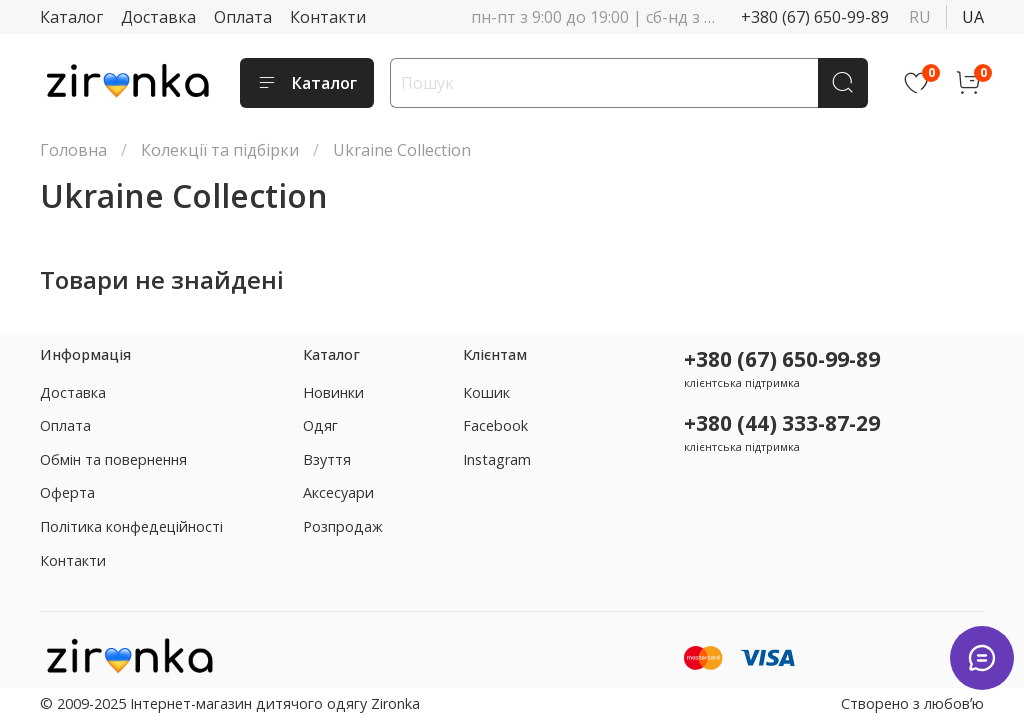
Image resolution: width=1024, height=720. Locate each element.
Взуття (327, 459)
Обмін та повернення (113, 459)
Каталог (71, 17)
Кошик (486, 392)
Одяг (320, 425)
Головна (73, 150)
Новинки (333, 392)
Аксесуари (338, 492)
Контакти (328, 17)
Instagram (497, 459)
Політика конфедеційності (131, 526)
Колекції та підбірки (220, 150)
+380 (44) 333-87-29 (782, 423)
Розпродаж (343, 526)
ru (920, 17)
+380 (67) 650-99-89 (815, 17)
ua (973, 17)
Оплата (243, 17)
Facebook (495, 425)
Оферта (67, 492)
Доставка (158, 17)
